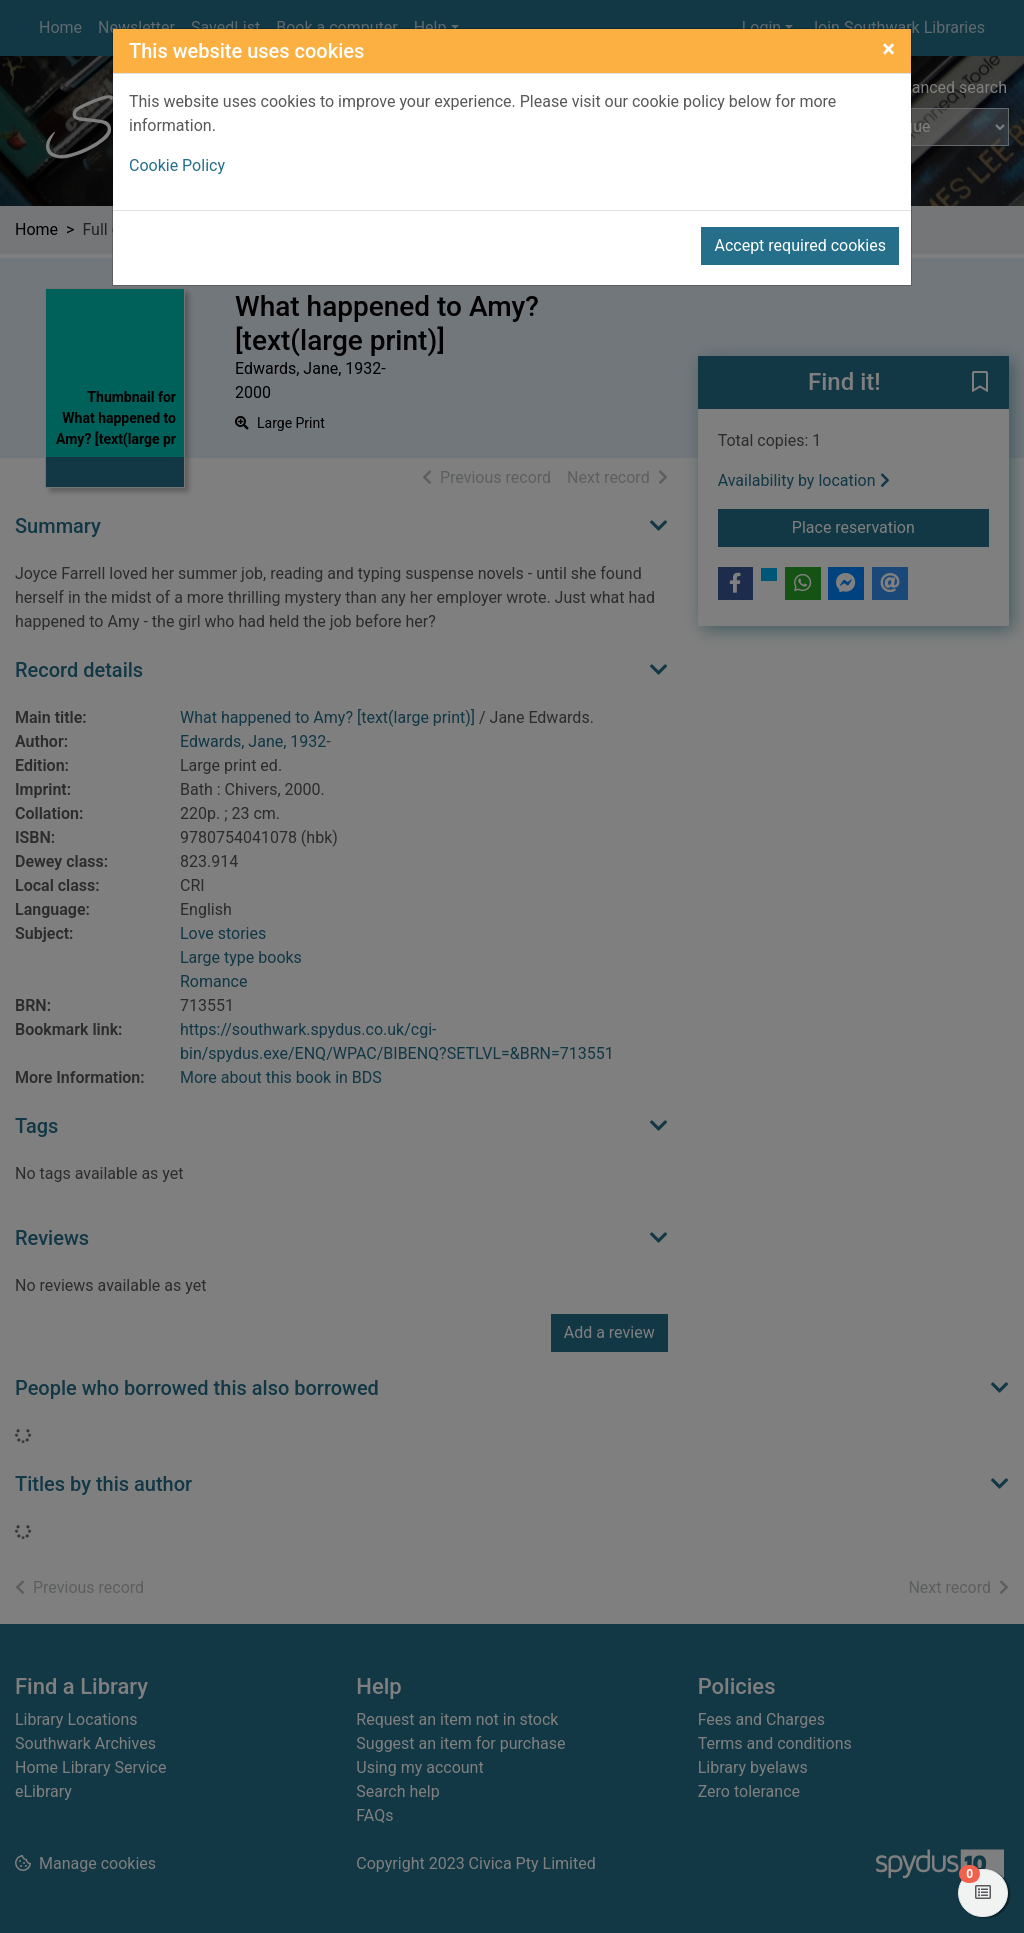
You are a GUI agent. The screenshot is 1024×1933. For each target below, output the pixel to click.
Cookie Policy (177, 165)
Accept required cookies (800, 245)
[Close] (888, 49)
